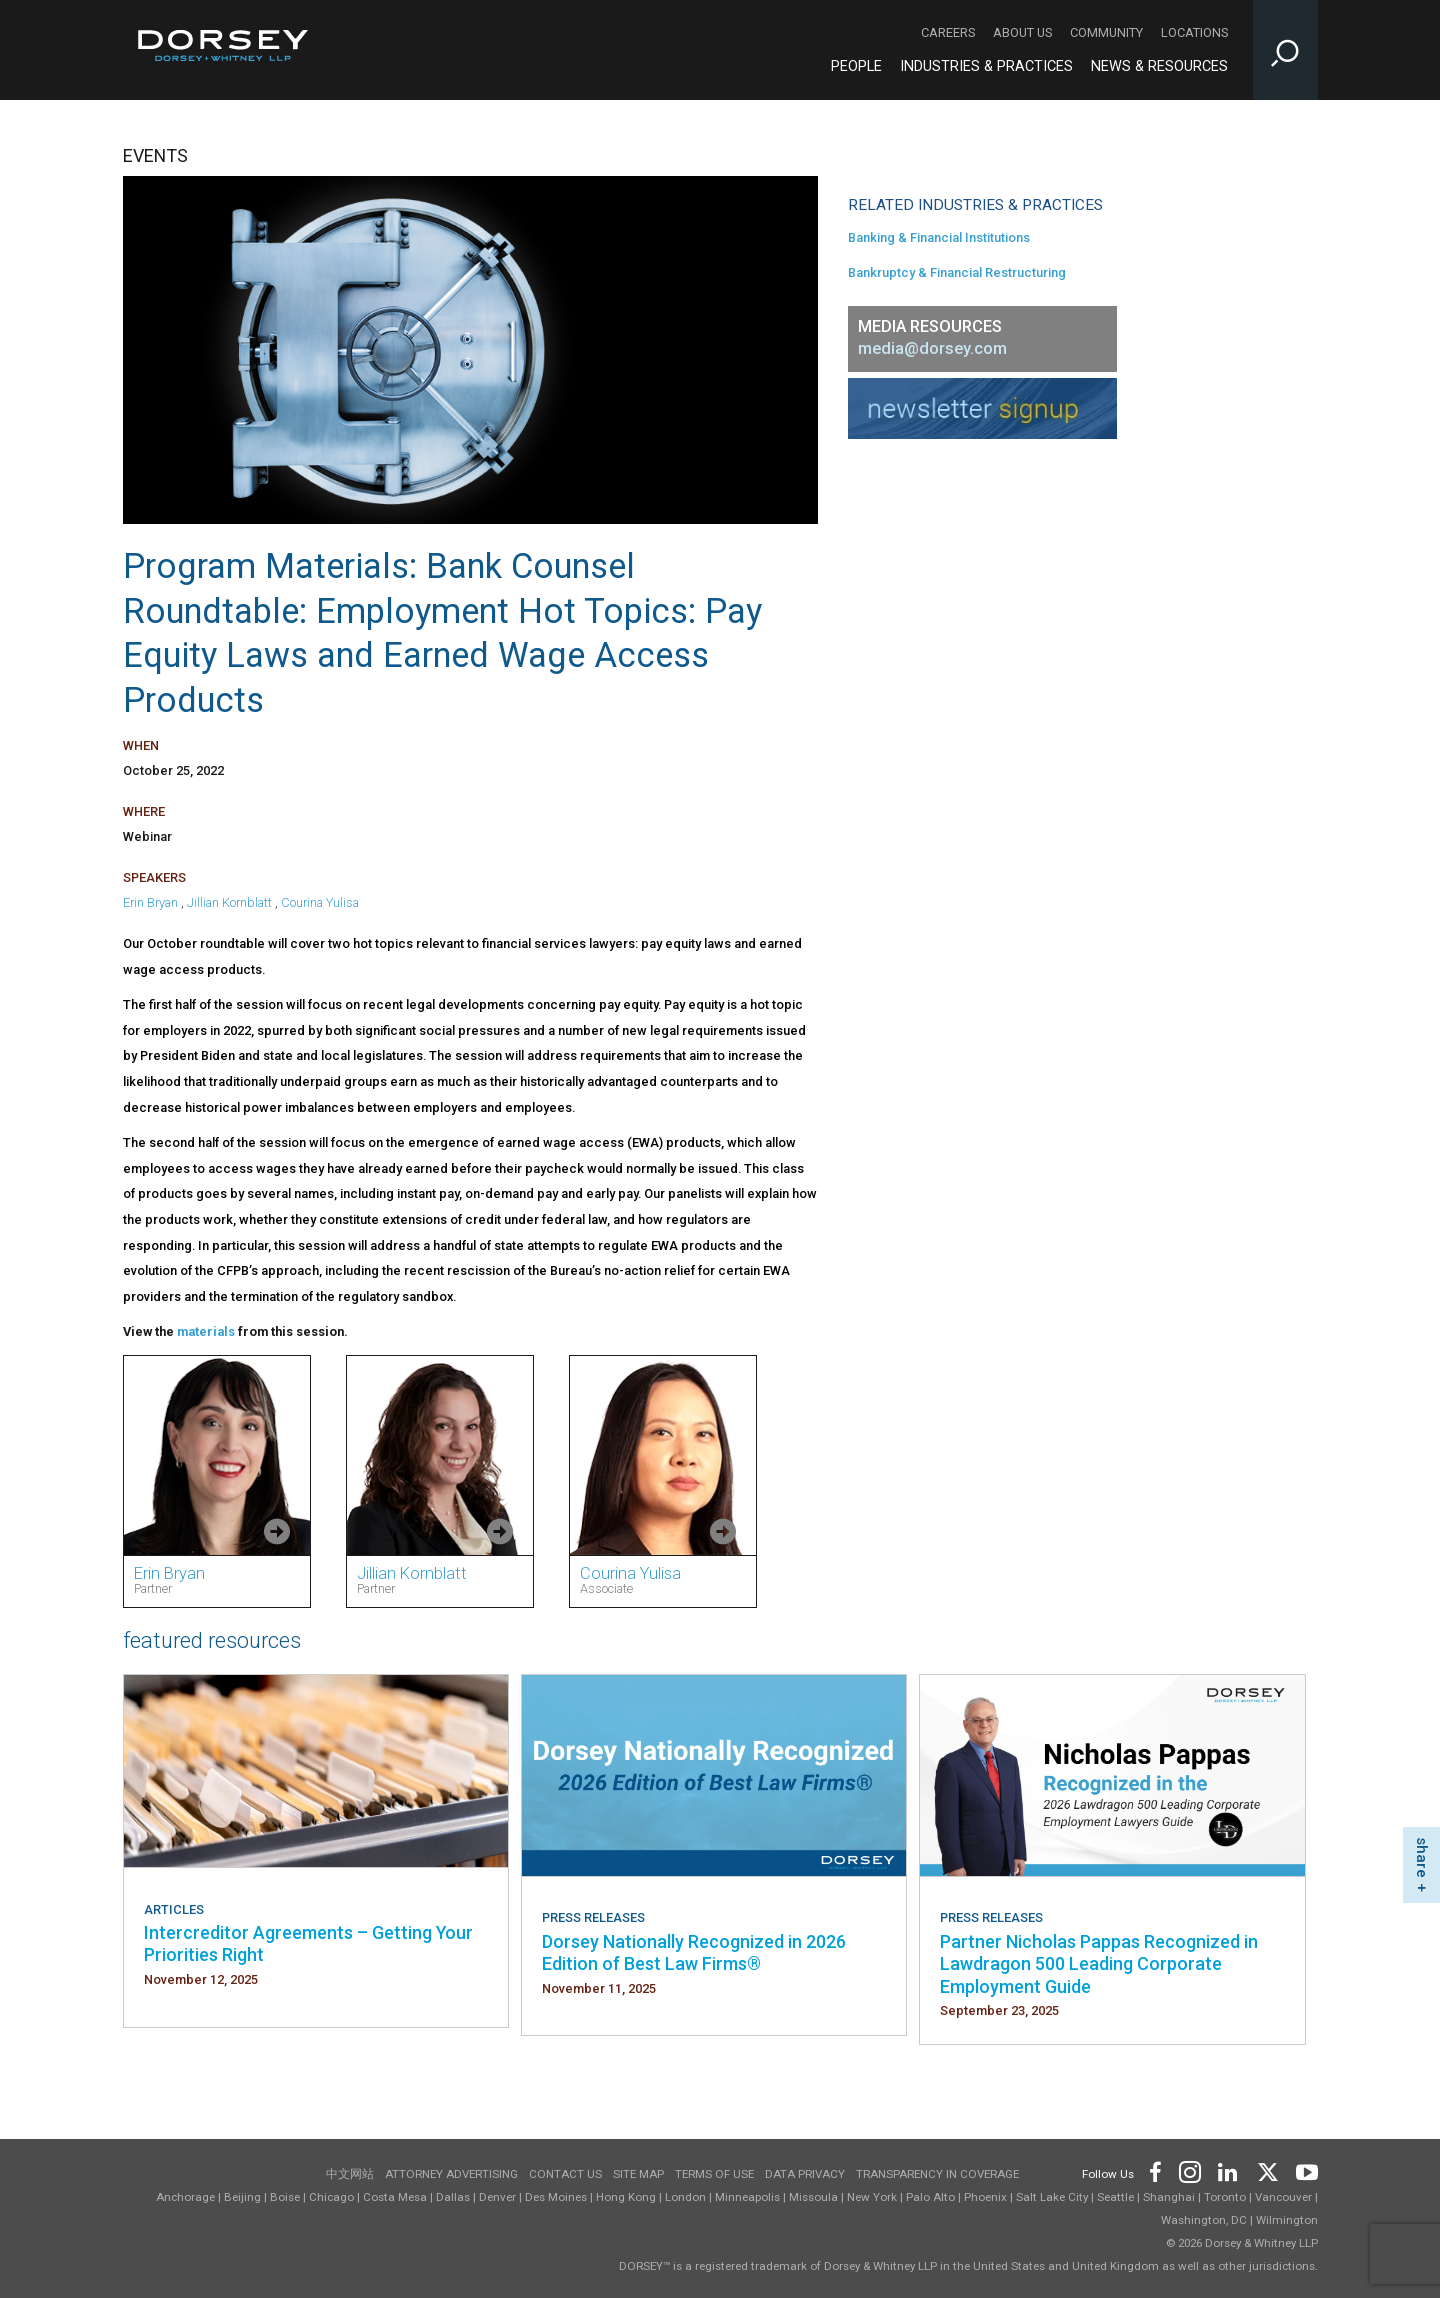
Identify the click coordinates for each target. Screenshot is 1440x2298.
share (1422, 1857)
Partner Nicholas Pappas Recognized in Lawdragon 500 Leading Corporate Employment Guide (1099, 1964)
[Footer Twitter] (1267, 2170)
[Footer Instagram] (1189, 2170)
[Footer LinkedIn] (1228, 2170)
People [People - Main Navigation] (856, 66)
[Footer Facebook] (1154, 2170)
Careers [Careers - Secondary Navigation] (948, 32)
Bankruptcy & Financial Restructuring (957, 272)
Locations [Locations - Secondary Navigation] (1194, 32)
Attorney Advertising (451, 2174)
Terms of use (714, 2174)
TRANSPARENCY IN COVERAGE (937, 2174)
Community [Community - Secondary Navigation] (1106, 32)
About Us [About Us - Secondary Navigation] (1022, 32)
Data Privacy (805, 2174)
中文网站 (350, 2174)
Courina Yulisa (320, 902)
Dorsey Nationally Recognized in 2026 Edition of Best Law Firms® (694, 1952)
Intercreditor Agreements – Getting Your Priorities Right (308, 1943)
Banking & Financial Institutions (939, 237)
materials (207, 1331)
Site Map (638, 2174)
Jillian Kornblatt (229, 902)
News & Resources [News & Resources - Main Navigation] (1159, 66)
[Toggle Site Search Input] (1285, 50)
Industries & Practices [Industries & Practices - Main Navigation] (986, 66)
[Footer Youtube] (1303, 2170)
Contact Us (565, 2174)
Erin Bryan (150, 902)
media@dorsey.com (932, 348)
